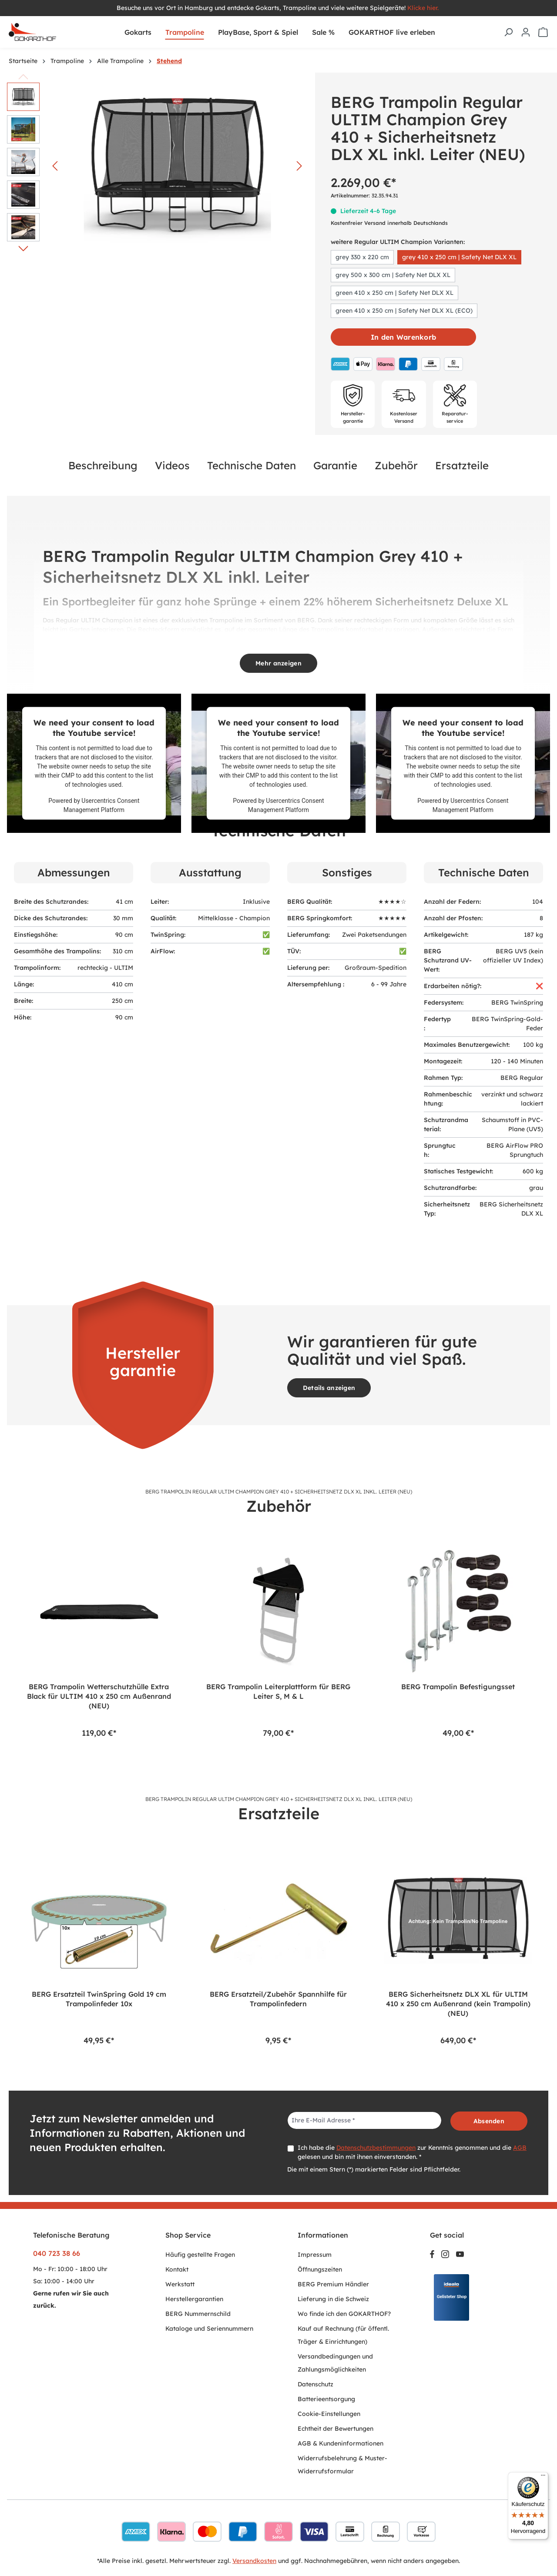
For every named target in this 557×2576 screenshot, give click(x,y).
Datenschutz (315, 2384)
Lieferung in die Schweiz (333, 2299)
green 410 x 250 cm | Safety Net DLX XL (394, 293)
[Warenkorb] (543, 32)
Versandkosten (254, 2561)
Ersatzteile (462, 465)
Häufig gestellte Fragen (200, 2255)
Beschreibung (103, 465)
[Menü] (543, 2477)
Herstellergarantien (194, 2299)
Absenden (488, 2121)
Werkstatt (180, 2284)
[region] (278, 1639)
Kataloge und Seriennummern (209, 2328)
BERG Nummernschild (198, 2314)
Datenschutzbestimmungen (376, 2148)
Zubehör (396, 465)
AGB (520, 2148)
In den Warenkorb (403, 337)
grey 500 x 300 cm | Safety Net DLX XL (393, 275)
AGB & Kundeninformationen (340, 2443)
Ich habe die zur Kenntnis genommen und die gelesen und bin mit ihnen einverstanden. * (412, 2152)
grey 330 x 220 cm (362, 257)
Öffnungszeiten (320, 2269)
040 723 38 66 (56, 2253)
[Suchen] (508, 32)
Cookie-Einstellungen (329, 2414)
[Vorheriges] (54, 166)
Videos (172, 465)
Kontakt (176, 2269)
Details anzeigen (329, 1388)
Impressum (315, 2255)
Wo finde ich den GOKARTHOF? (344, 2314)
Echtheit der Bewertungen (335, 2428)
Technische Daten (251, 465)
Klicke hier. (423, 8)
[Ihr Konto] (525, 32)
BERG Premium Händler (333, 2284)
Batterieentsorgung (326, 2399)
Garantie (335, 465)
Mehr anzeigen (278, 663)
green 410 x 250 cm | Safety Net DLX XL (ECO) (404, 310)
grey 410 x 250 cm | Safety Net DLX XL (459, 257)
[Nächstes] (299, 166)
